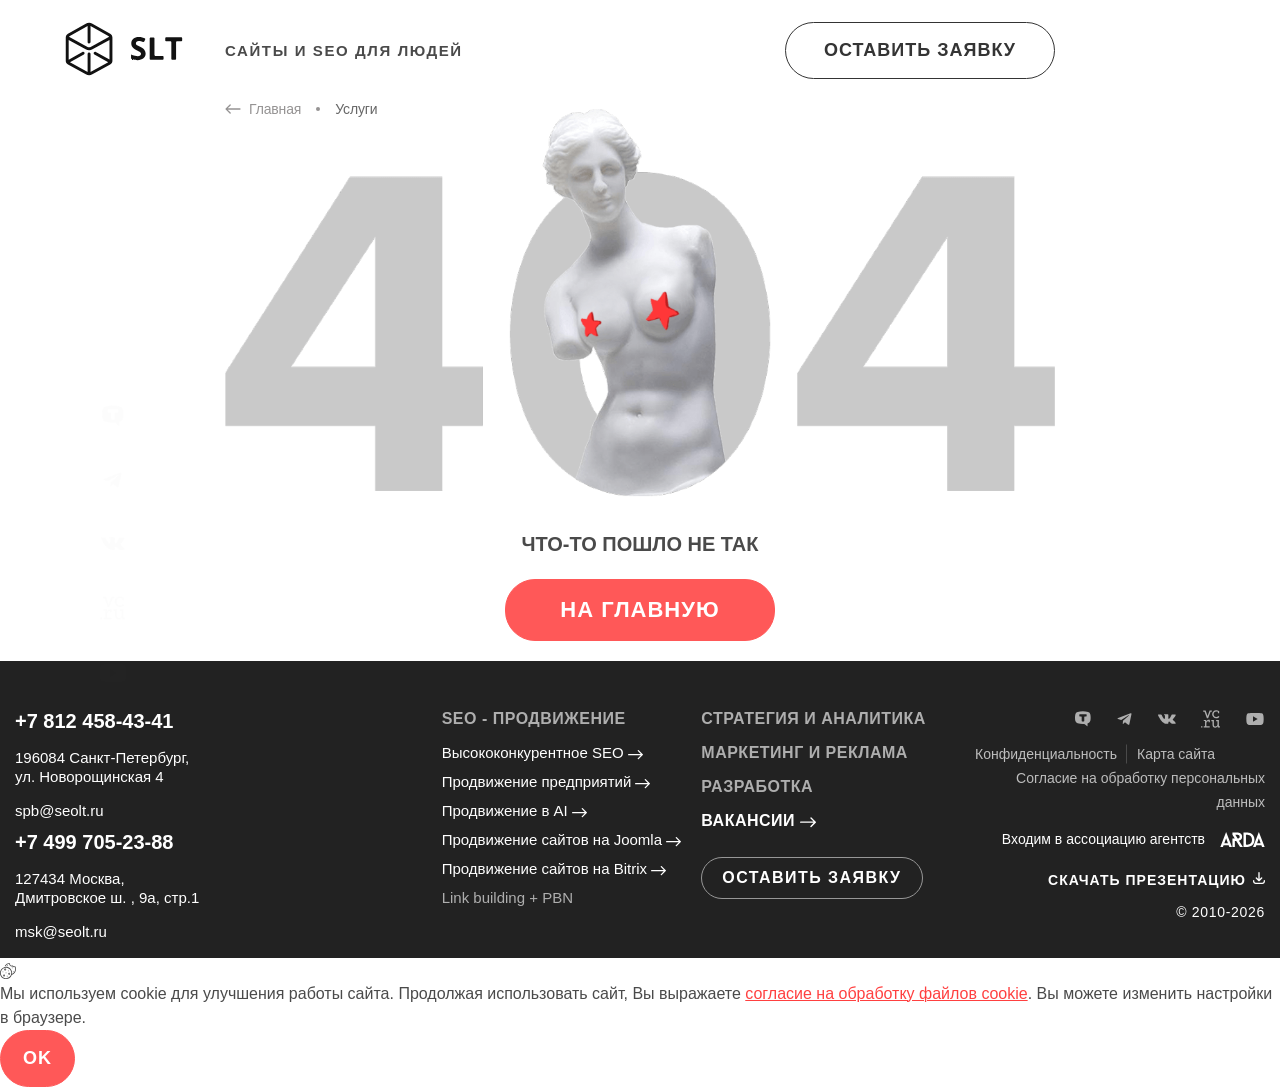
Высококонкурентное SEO (542, 752)
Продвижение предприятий (546, 781)
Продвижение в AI (514, 810)
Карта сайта (1176, 754)
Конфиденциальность (1046, 754)
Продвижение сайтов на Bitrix (554, 868)
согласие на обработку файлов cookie (886, 993)
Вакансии (758, 820)
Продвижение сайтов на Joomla (562, 839)
